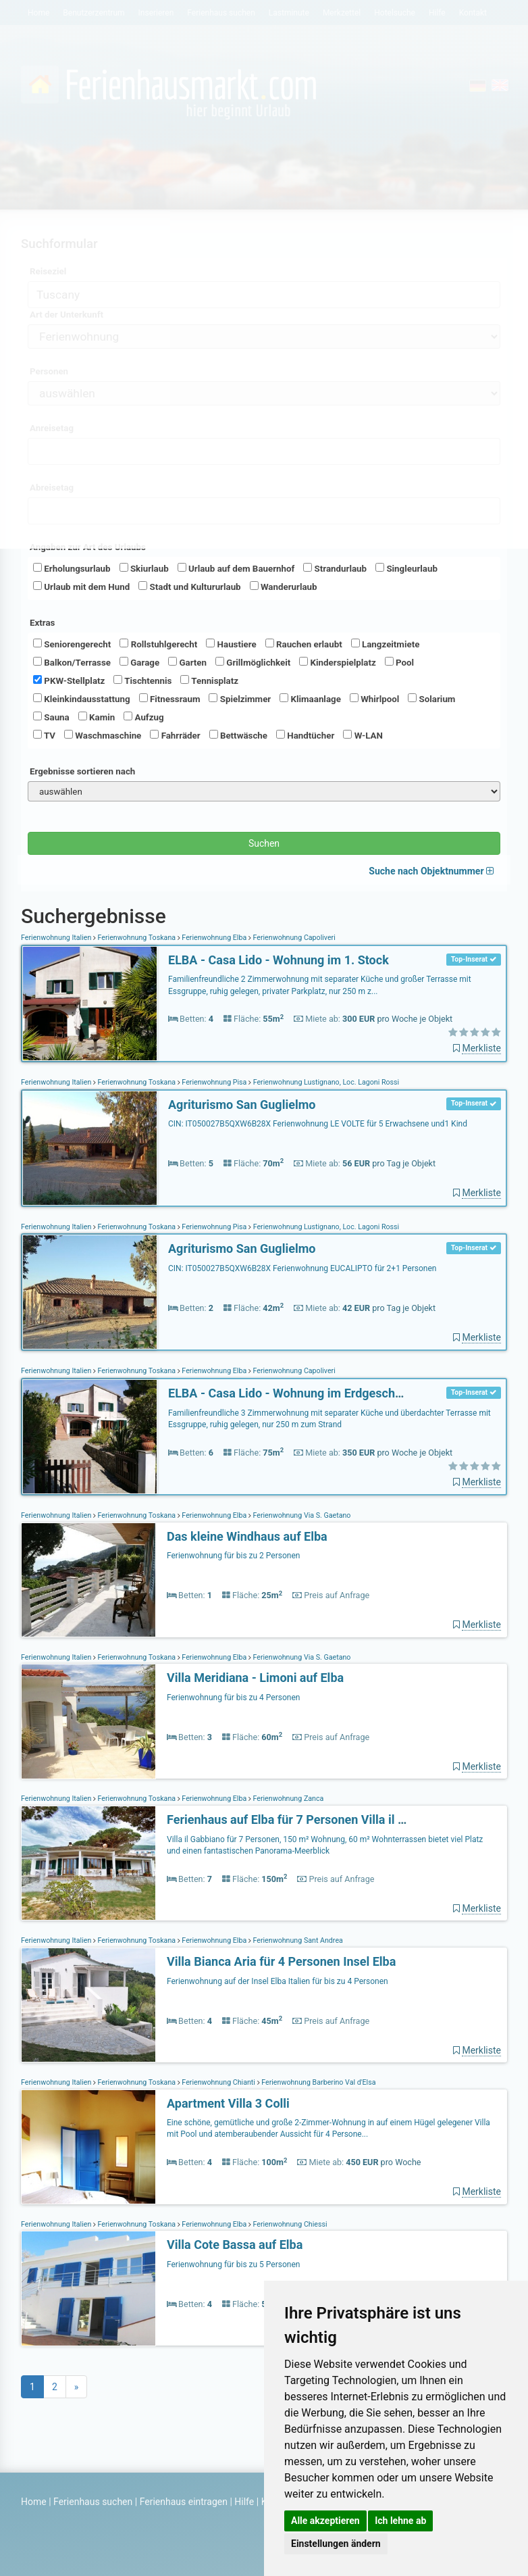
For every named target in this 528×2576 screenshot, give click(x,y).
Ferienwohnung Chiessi (289, 2224)
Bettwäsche (238, 735)
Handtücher (305, 735)
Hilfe (244, 2501)
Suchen (264, 843)
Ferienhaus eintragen (184, 2501)
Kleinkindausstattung (81, 698)
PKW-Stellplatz (69, 680)
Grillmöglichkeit (252, 662)
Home (34, 2501)
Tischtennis (142, 680)
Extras (42, 623)
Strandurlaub (335, 568)
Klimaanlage (310, 698)
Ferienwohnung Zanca (287, 1798)
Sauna (51, 717)
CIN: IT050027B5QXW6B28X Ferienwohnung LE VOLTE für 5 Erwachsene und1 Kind (317, 1124)
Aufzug (143, 717)
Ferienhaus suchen (92, 2501)
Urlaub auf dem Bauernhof (236, 568)
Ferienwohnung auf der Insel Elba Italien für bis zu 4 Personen (277, 1981)
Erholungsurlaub (72, 568)
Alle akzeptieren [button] (325, 2520)
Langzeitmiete (385, 644)
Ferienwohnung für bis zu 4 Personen (233, 1697)
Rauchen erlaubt (303, 644)
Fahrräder (175, 735)
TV (44, 735)
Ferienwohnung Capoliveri (293, 937)
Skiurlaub (144, 568)
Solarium (431, 698)
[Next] (76, 2386)
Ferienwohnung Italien (57, 937)
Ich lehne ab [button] (400, 2520)
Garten (187, 662)
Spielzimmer (240, 698)
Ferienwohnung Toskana (137, 937)
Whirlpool (374, 698)
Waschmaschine (102, 735)
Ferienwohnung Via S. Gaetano (301, 1515)
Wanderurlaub (283, 586)
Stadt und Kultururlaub (189, 586)
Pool (399, 662)
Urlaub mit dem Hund (81, 586)
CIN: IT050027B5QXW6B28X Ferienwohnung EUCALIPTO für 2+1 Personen (302, 1268)
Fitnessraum (170, 698)
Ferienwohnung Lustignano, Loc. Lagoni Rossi (325, 1082)
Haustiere (231, 644)
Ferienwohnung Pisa (214, 1082)
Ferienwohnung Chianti (218, 2082)
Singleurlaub (406, 568)
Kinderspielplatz (337, 662)
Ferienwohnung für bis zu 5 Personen (233, 2264)
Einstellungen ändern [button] (336, 2543)
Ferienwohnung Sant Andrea (297, 1940)
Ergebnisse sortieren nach (82, 771)
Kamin (96, 717)
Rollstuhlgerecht (158, 644)
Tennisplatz (209, 680)
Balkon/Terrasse (72, 662)
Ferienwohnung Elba (214, 937)
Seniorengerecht (72, 644)
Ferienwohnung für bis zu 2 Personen (233, 1555)
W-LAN (363, 735)
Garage (139, 662)
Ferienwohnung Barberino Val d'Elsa (318, 2082)
